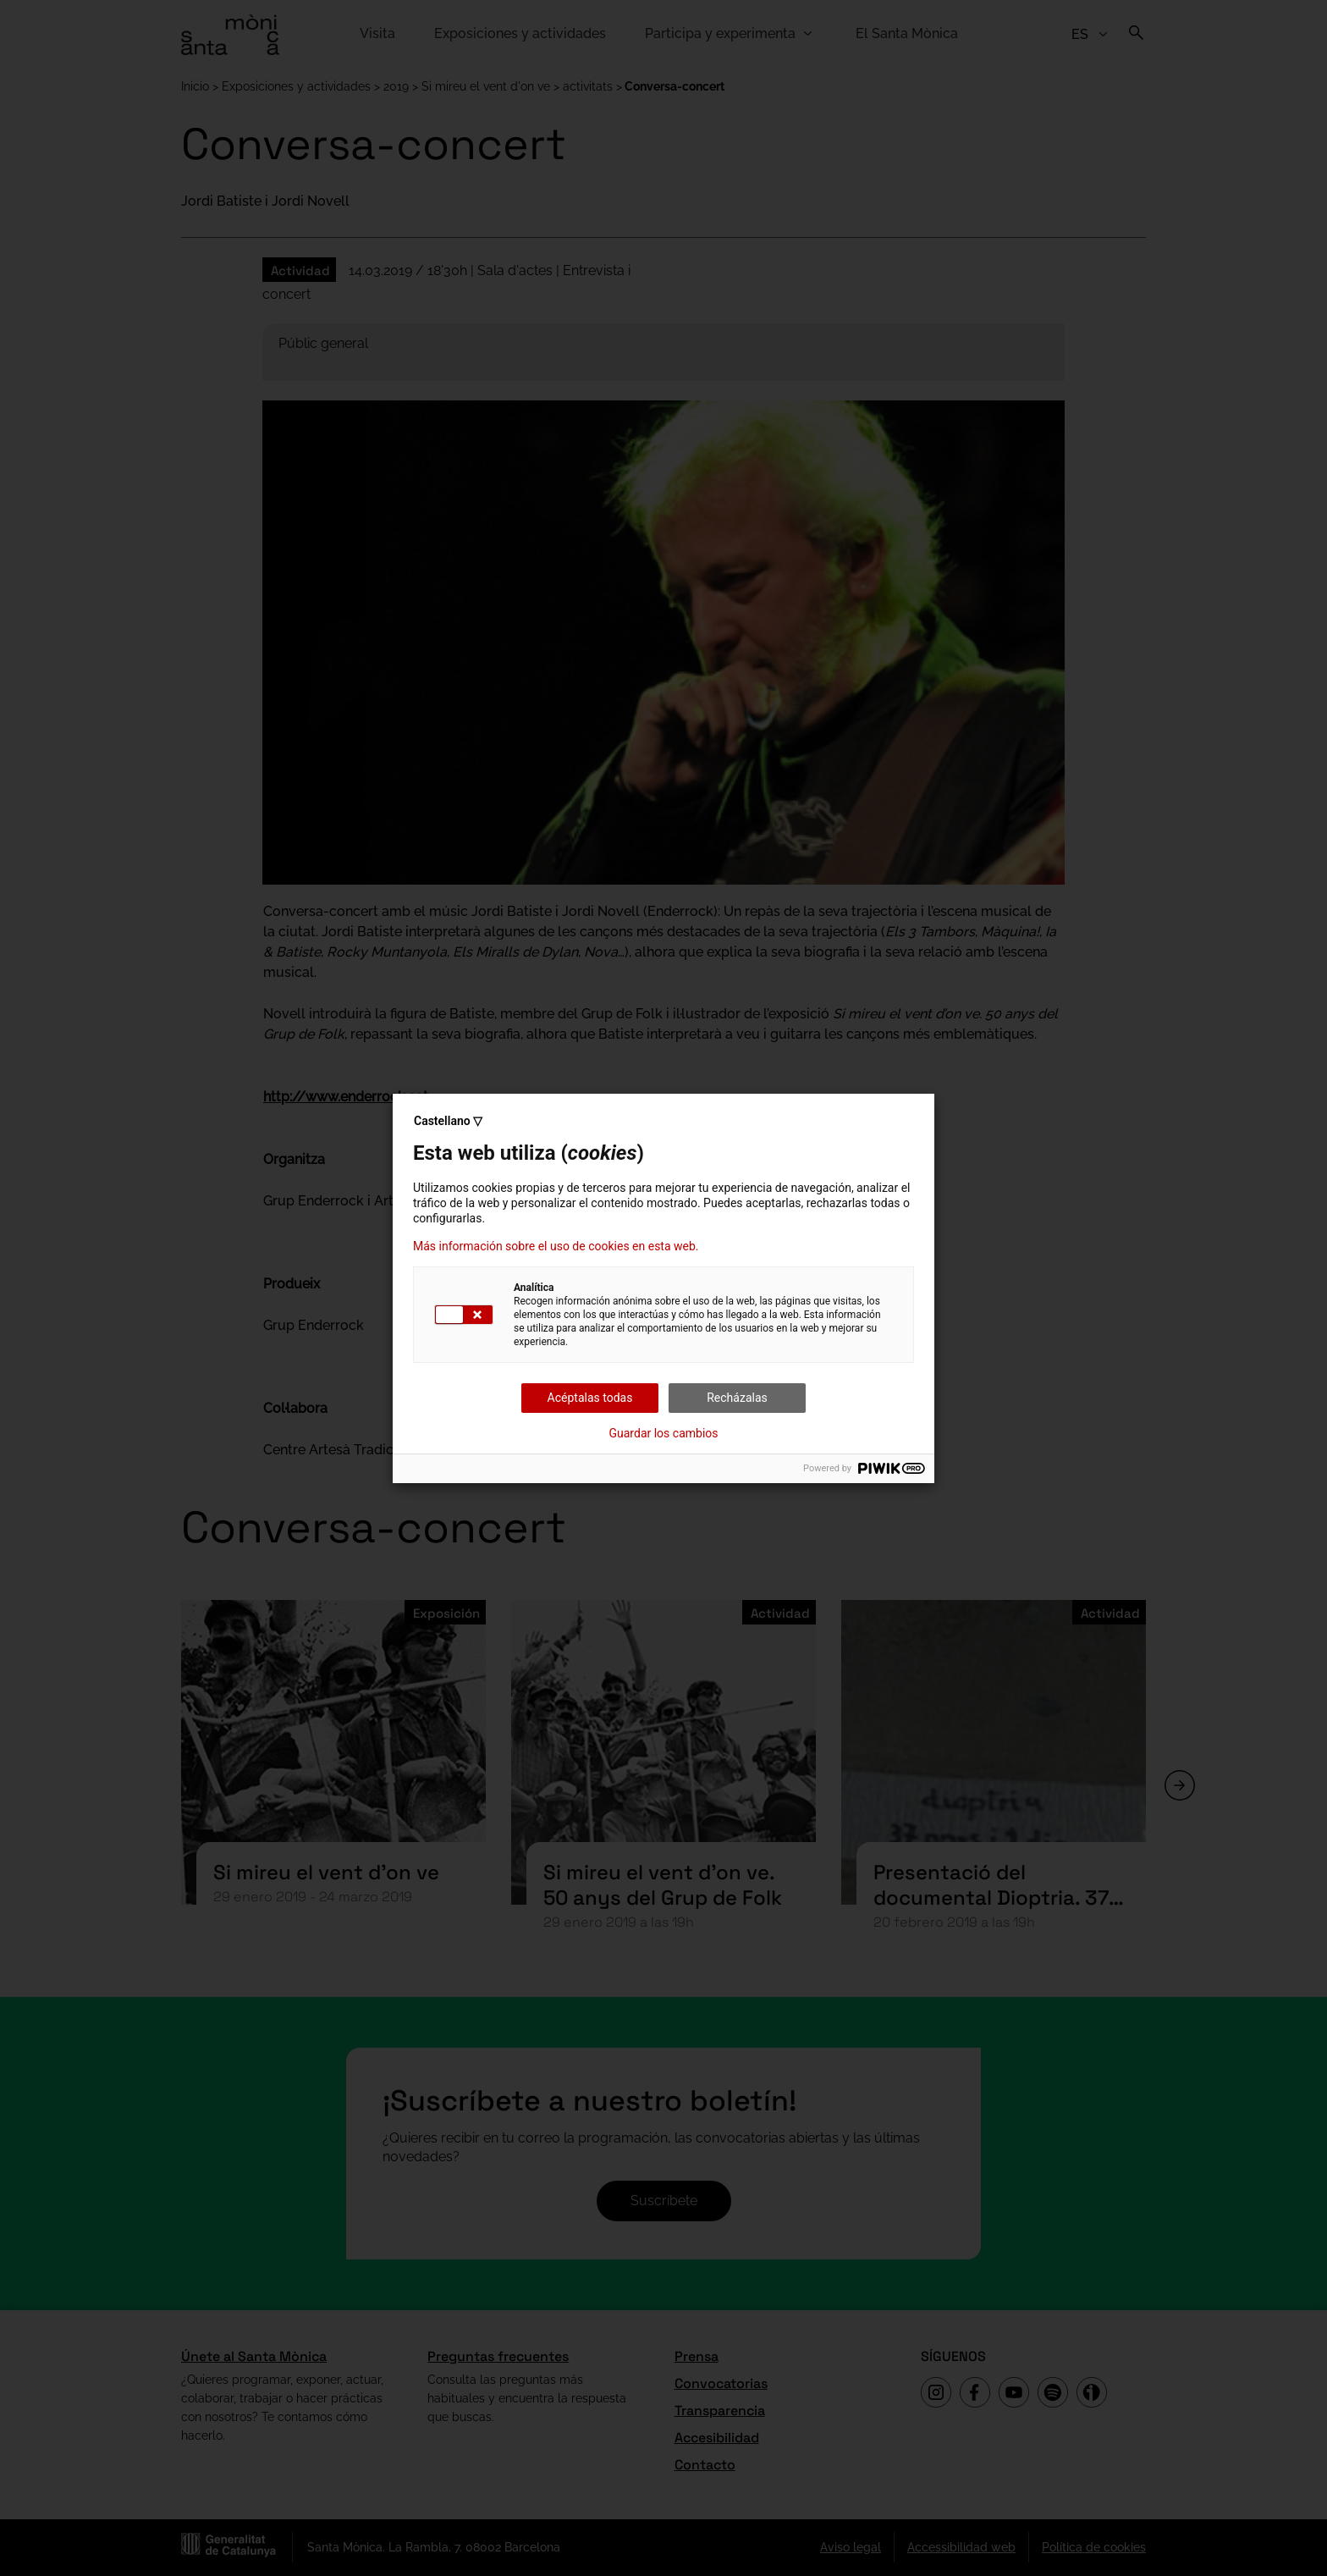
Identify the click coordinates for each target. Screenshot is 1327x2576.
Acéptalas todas (590, 1397)
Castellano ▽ (448, 1121)
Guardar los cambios (664, 1433)
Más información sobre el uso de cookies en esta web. (556, 1246)
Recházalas (737, 1397)
